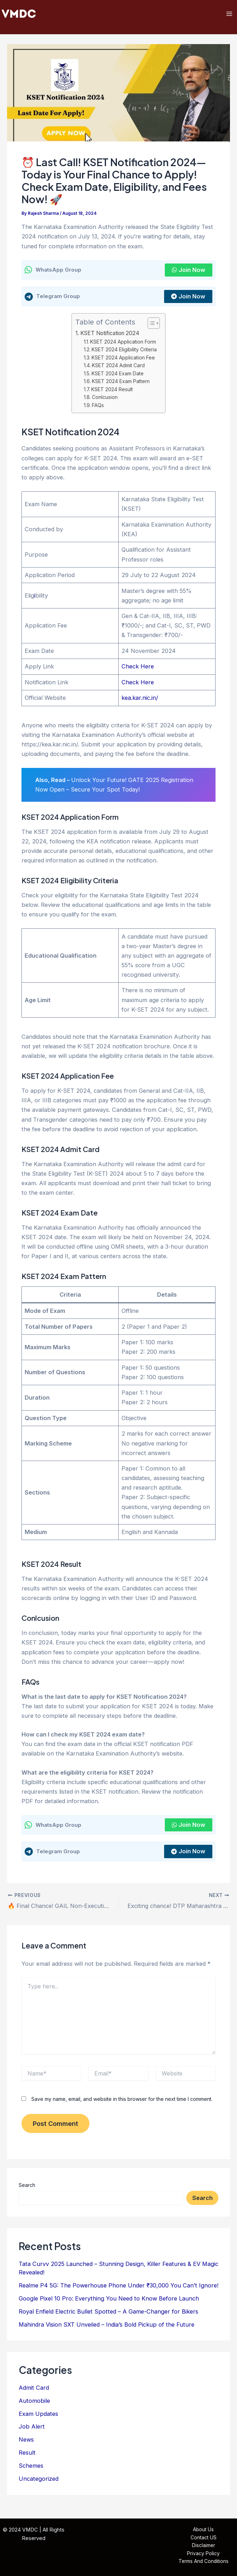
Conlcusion (105, 401)
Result (27, 2456)
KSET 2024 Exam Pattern (121, 385)
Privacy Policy (203, 2553)
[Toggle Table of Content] (150, 327)
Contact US (204, 2537)
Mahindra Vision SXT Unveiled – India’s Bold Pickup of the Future (107, 2327)
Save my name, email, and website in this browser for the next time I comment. (121, 2102)
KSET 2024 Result (112, 393)
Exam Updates (38, 2416)
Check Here (137, 670)
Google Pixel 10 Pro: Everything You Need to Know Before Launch (109, 2301)
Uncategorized (38, 2482)
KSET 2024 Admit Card (119, 369)
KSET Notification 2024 (109, 337)
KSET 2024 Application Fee (124, 361)
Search (27, 2189)
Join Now (188, 273)
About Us (203, 2530)
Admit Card (34, 2390)
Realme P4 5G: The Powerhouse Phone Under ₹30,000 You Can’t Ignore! (118, 2288)
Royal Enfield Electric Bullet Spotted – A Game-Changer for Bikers (108, 2315)
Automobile (34, 2403)
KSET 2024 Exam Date (118, 377)
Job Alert (32, 2429)
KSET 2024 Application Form (123, 345)
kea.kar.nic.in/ (139, 701)
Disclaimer (203, 2545)
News (26, 2443)
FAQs (98, 409)
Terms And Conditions (204, 2561)
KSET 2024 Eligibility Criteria (125, 353)
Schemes (31, 2469)
